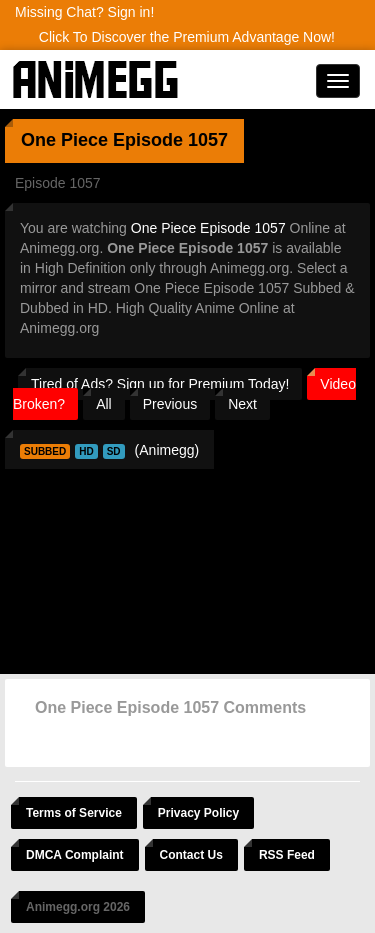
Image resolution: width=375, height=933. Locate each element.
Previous (170, 404)
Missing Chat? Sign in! (84, 12)
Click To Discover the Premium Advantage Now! (187, 37)
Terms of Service (74, 813)
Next (242, 404)
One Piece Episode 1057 (208, 228)
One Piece (64, 140)
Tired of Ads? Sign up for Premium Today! (160, 384)
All (104, 404)
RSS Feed (287, 855)
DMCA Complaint (75, 855)
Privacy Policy (198, 813)
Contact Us (191, 855)
